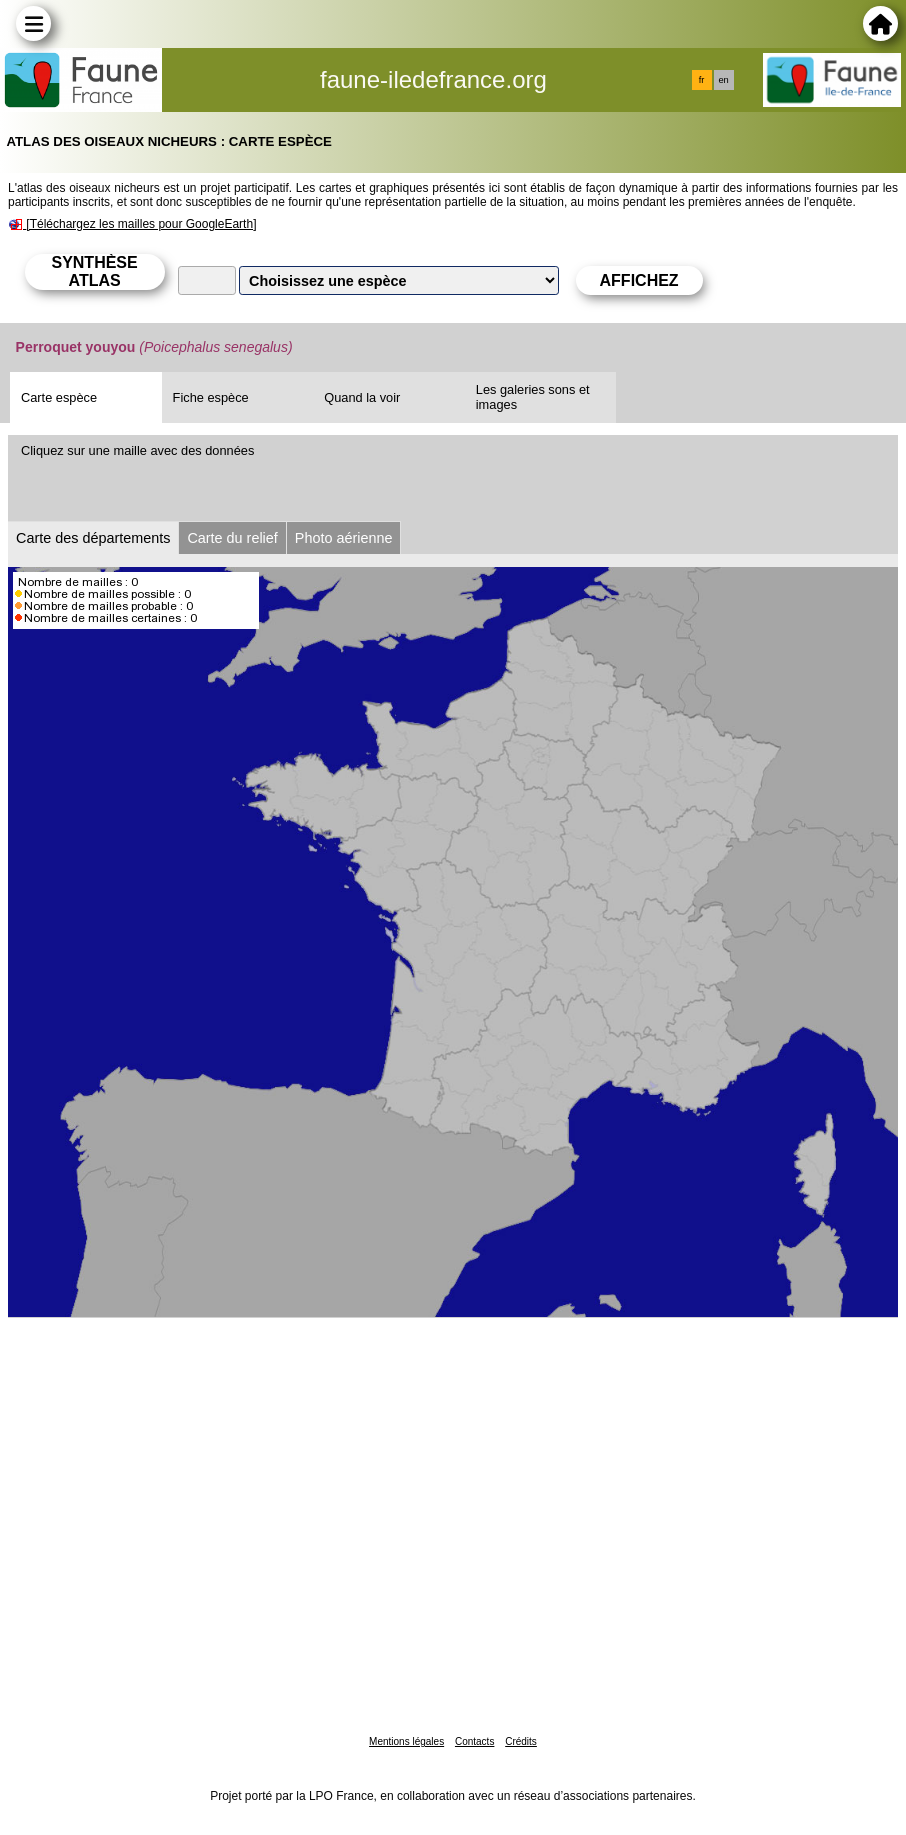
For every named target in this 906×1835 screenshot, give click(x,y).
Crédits (521, 1741)
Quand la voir (362, 397)
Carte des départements (93, 538)
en (723, 80)
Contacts (474, 1741)
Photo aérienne (344, 538)
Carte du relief (232, 538)
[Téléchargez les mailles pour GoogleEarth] (141, 224)
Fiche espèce (211, 397)
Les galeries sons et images (533, 397)
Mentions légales (406, 1741)
